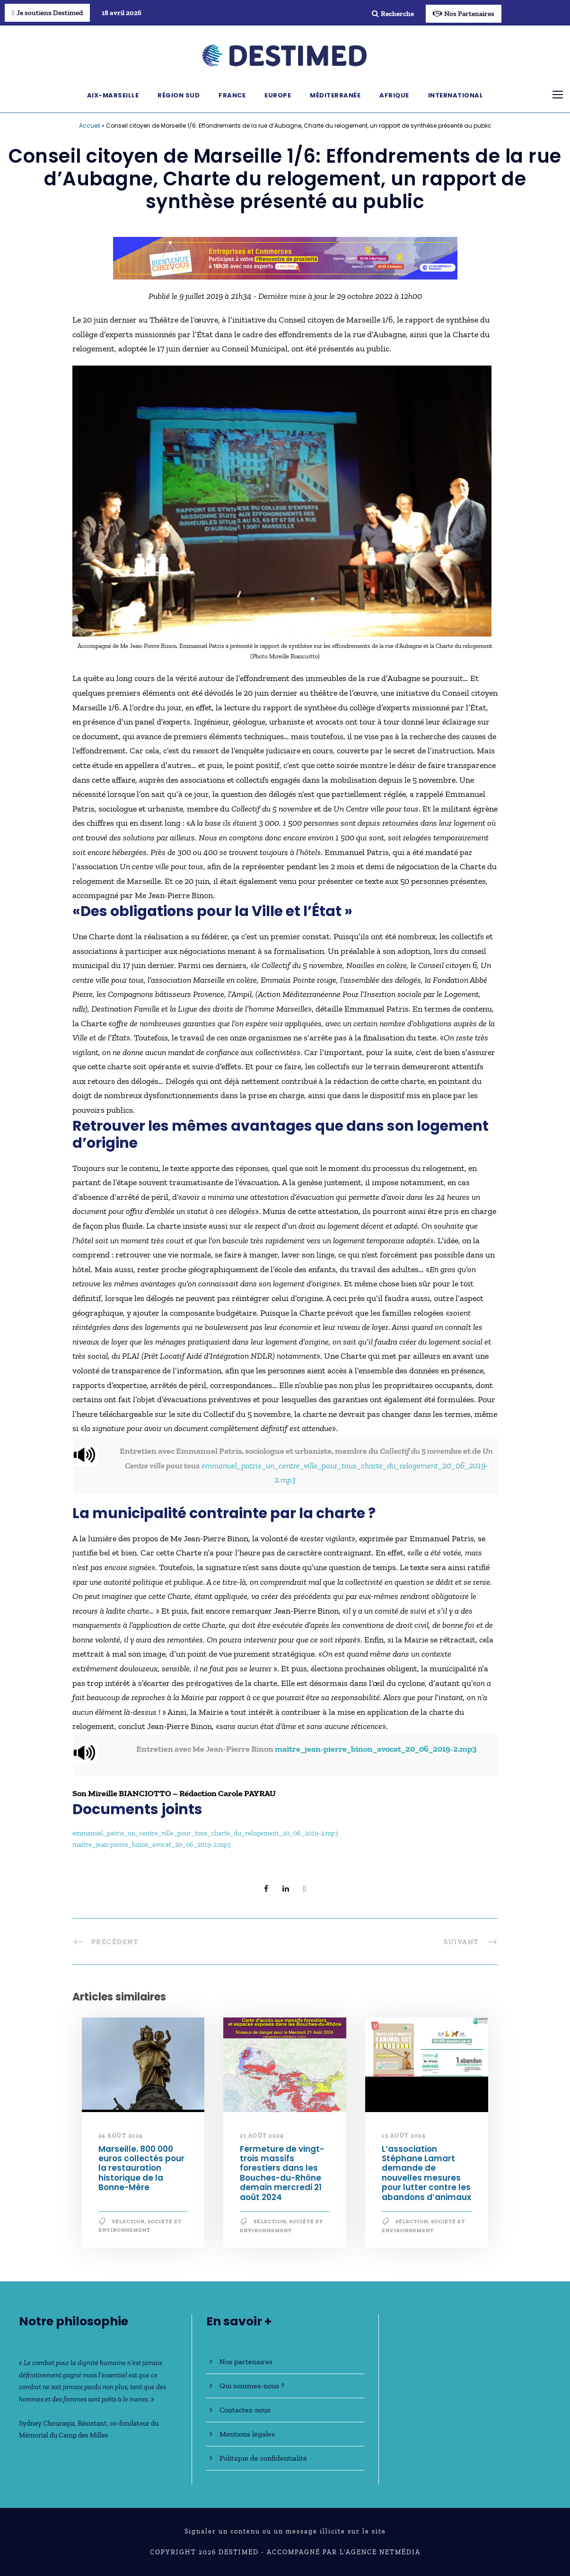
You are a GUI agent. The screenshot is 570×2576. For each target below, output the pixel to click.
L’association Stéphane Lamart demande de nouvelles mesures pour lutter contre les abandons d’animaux (426, 2173)
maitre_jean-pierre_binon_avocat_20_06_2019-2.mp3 (376, 1749)
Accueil (89, 126)
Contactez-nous (245, 2409)
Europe (277, 95)
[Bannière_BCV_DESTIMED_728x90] (285, 257)
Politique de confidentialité (263, 2458)
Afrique (394, 95)
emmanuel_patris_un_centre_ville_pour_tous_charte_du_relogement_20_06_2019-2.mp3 (205, 1833)
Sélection (128, 2221)
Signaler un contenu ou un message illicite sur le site (285, 2531)
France (232, 95)
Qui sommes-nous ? (251, 2385)
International (455, 95)
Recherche (393, 13)
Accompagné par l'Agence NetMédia (344, 2552)
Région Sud (179, 95)
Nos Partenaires (463, 13)
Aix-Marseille (113, 95)
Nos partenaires (245, 2361)
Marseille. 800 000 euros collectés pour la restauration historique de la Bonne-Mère (141, 2168)
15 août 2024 (404, 2135)
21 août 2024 (262, 2135)
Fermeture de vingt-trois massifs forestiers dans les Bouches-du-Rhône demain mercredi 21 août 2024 (282, 2173)
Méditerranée (335, 95)
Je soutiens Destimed (47, 13)
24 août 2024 (120, 2135)
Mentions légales (247, 2433)
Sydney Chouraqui (47, 2423)
